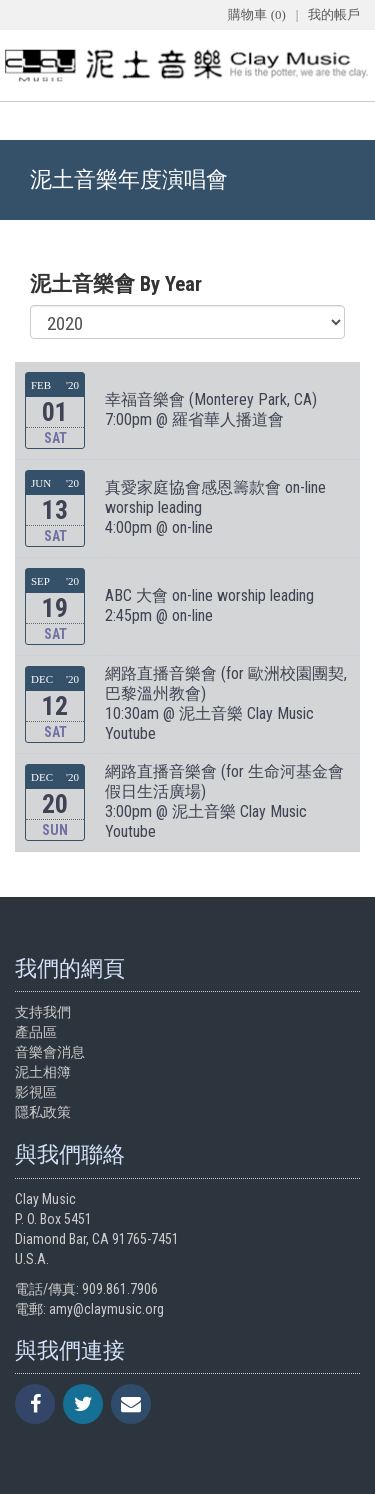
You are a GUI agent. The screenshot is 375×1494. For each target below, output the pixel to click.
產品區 (36, 1032)
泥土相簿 (43, 1072)
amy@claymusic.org (106, 1309)
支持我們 (43, 1012)
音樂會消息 (50, 1052)
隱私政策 (43, 1112)
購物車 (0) (256, 14)
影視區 (36, 1092)
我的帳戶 (334, 14)
